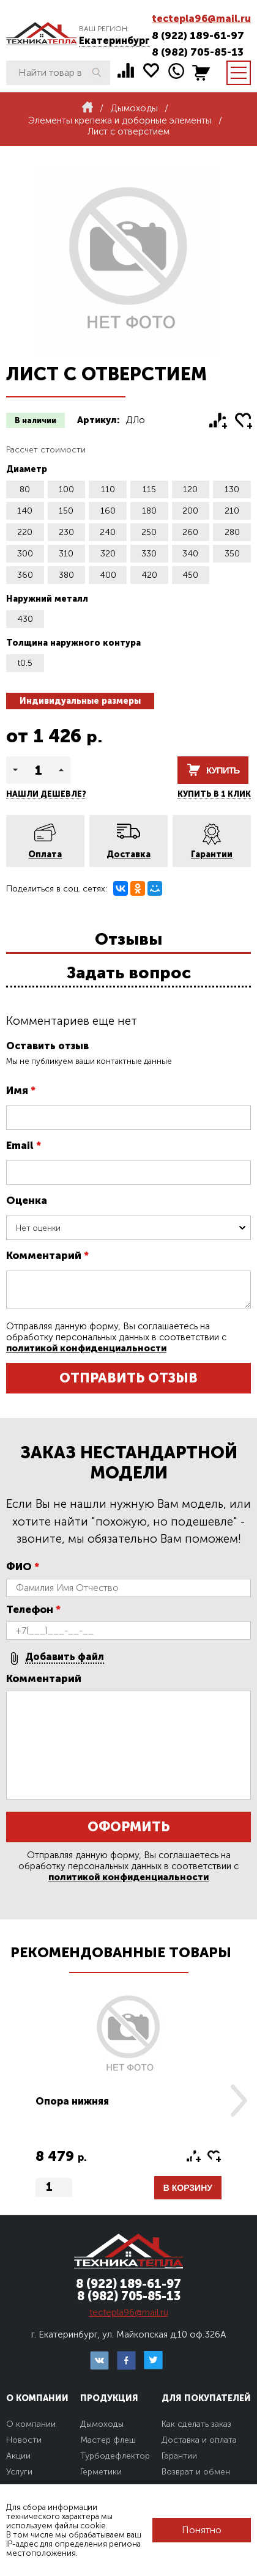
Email (23, 1145)
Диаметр (26, 469)
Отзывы (128, 939)
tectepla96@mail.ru (201, 18)
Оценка (26, 1200)
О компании (31, 2424)
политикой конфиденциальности (86, 1348)
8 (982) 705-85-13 (198, 52)
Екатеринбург (114, 40)
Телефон (33, 1609)
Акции (18, 2456)
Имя (20, 1090)
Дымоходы (102, 2424)
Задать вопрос (129, 973)
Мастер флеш (108, 2440)
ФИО (22, 1566)
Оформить (128, 1826)
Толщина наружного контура (73, 643)
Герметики (101, 2472)
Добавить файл (64, 1657)
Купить (222, 770)
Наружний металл (47, 599)
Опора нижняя (72, 2101)
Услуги (19, 2472)
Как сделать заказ (196, 2424)
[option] (128, 2101)
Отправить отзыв (128, 1378)
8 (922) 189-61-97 (198, 35)
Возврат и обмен (196, 2472)
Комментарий (47, 1255)
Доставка (128, 854)
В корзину (187, 2188)
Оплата (45, 854)
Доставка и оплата (199, 2440)
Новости (24, 2440)
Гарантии (212, 854)
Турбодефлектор (115, 2456)
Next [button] (238, 2101)
